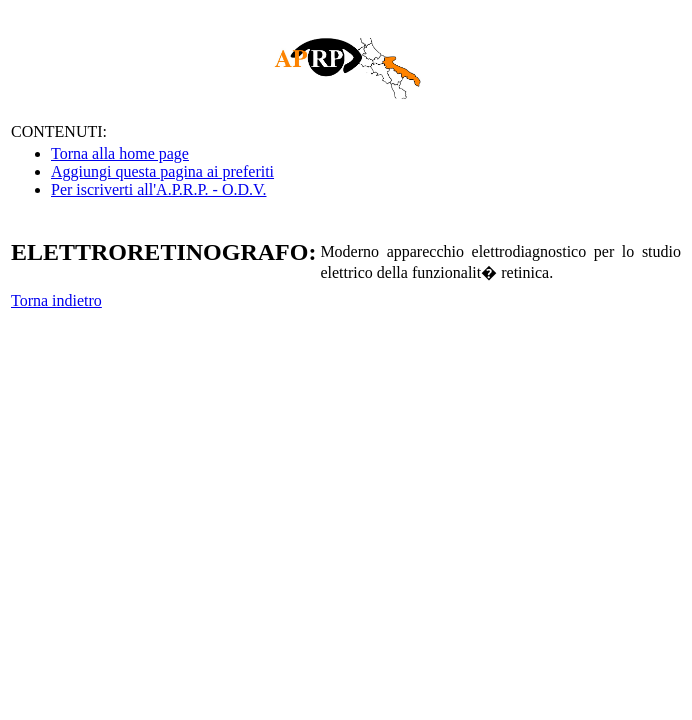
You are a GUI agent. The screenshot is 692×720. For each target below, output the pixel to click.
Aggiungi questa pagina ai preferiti (162, 171)
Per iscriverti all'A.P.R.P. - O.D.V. (158, 189)
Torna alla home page (120, 153)
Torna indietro (56, 300)
